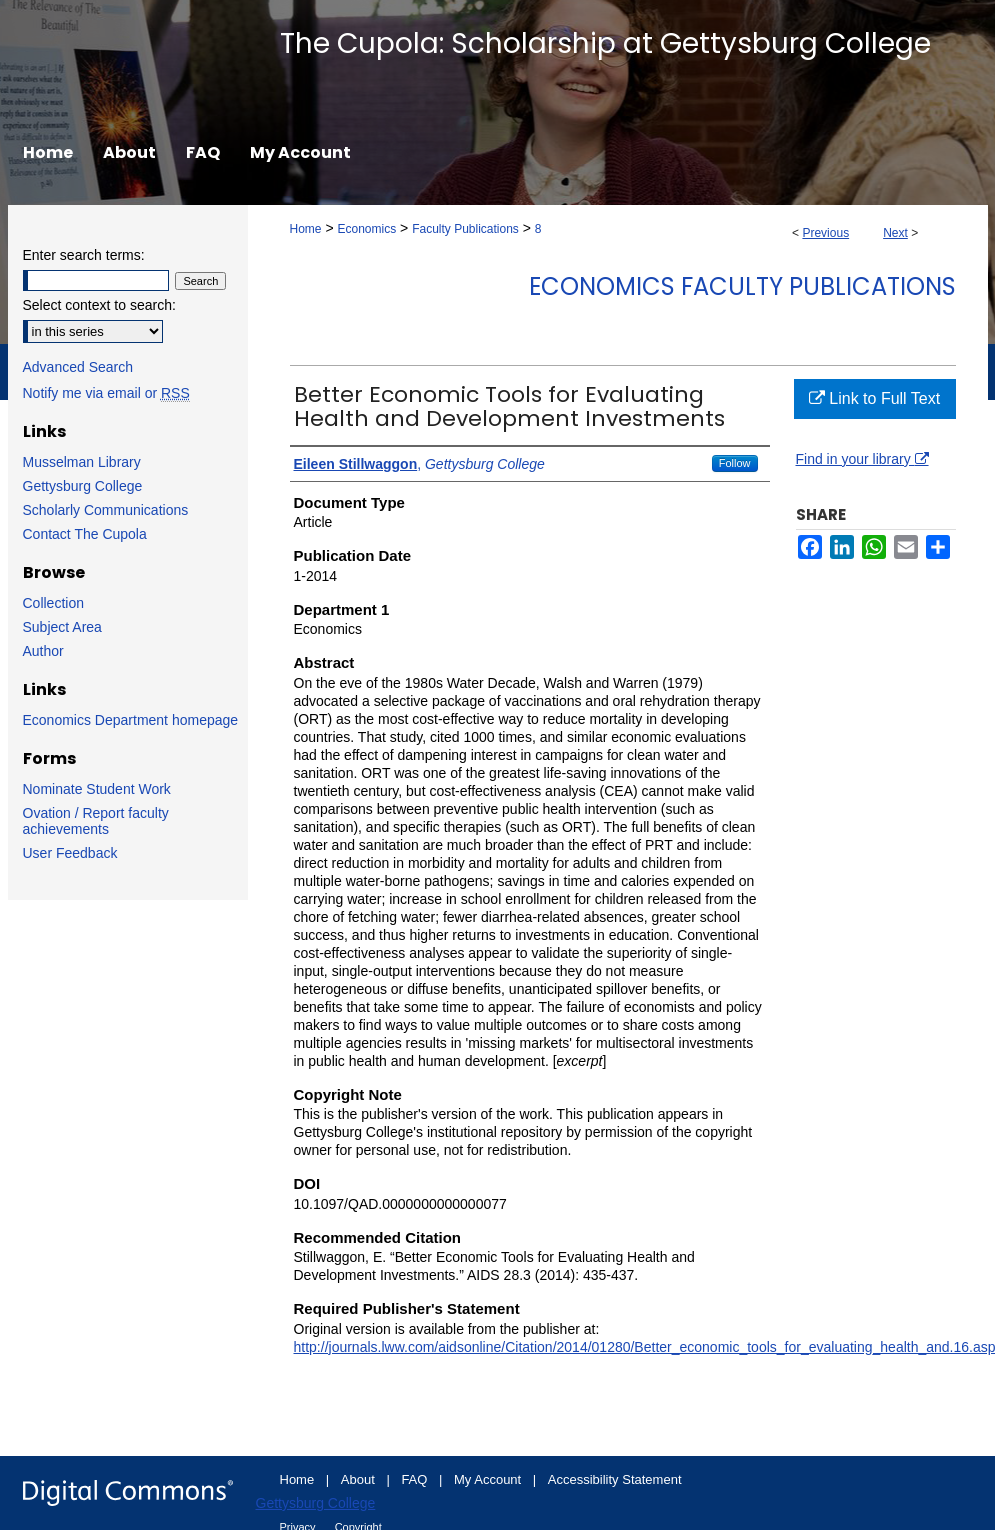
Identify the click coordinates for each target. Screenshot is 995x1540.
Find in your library (862, 459)
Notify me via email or (106, 393)
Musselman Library (82, 462)
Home (306, 229)
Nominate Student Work (97, 789)
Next (895, 233)
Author (43, 651)
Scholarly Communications (106, 510)
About (360, 1479)
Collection (53, 603)
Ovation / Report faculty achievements (96, 821)
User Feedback (70, 853)
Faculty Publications (465, 229)
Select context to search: (99, 305)
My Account (489, 1479)
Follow (735, 463)
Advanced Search (78, 367)
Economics (366, 229)
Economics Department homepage (131, 720)
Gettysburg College (83, 486)
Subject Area (62, 627)
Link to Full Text (874, 398)
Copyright (358, 1527)
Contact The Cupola (85, 534)
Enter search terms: (84, 255)
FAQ (416, 1479)
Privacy (299, 1527)
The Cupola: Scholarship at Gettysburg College (605, 43)
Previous (825, 233)
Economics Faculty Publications (742, 286)
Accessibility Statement (615, 1479)
